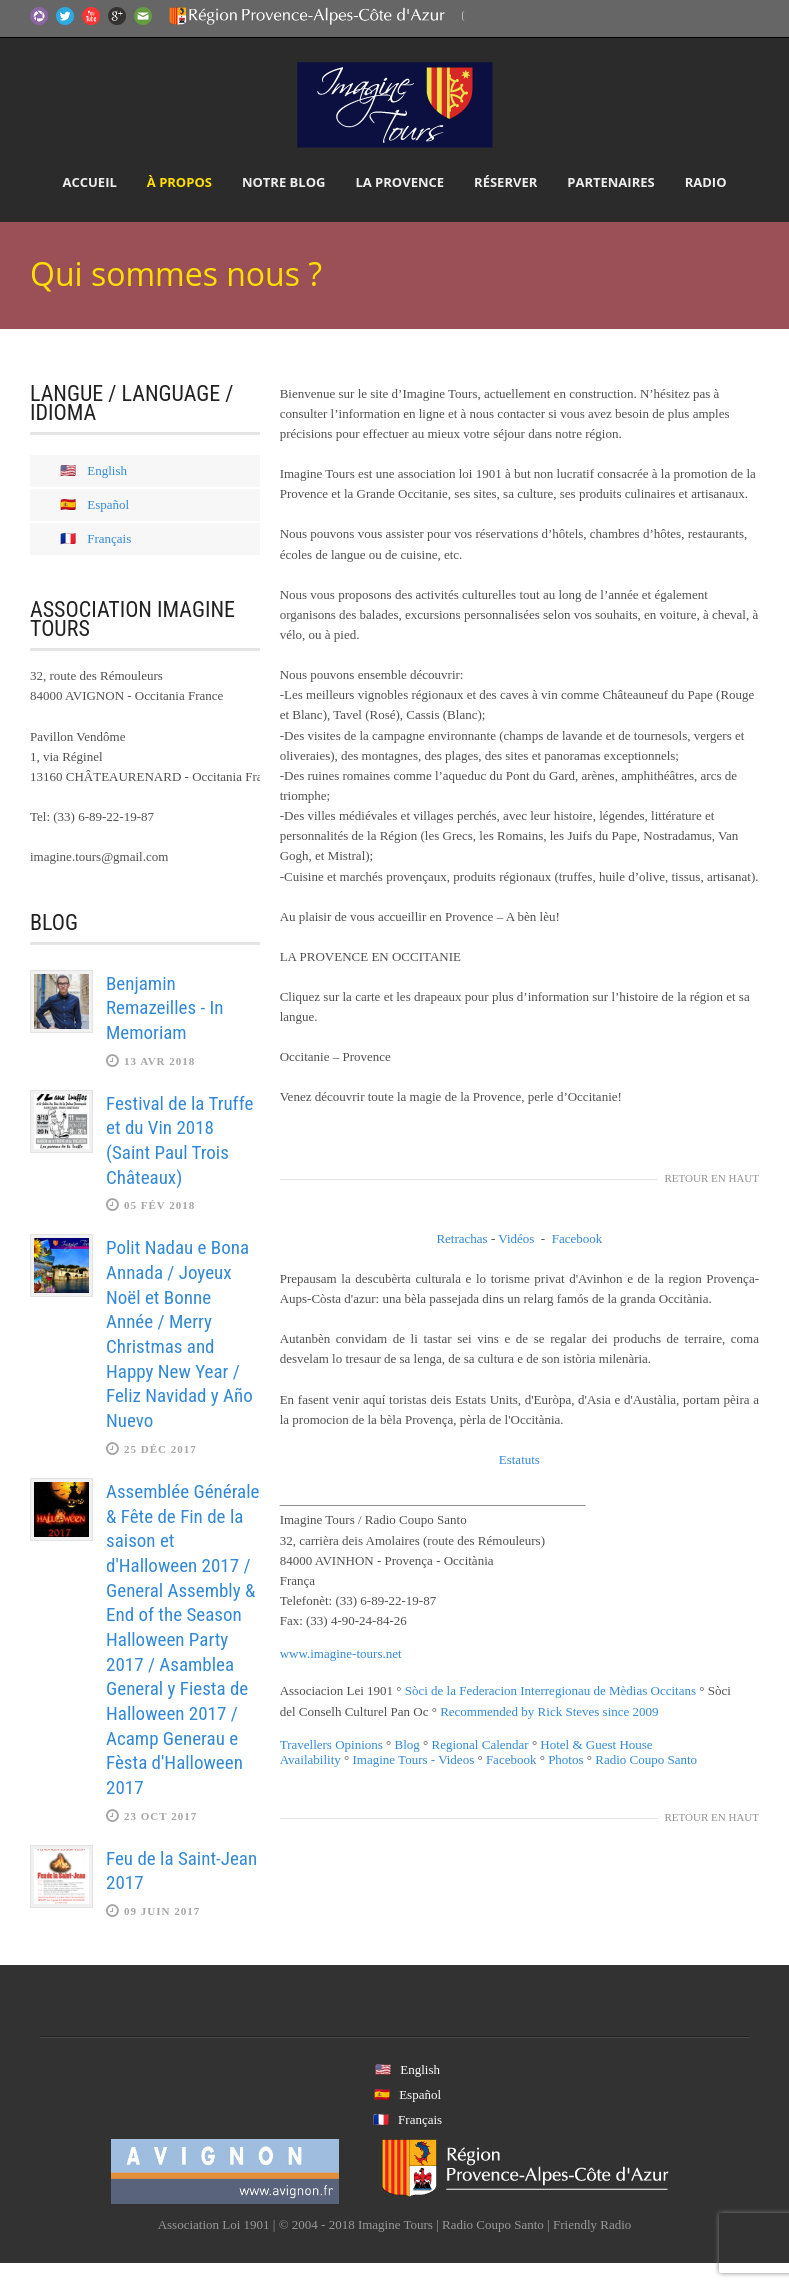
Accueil (89, 182)
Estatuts (519, 1459)
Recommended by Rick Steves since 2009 (549, 1711)
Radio (706, 182)
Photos (565, 1759)
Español (108, 504)
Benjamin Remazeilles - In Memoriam (165, 1008)
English (107, 470)
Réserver (505, 182)
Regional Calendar (480, 1744)
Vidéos (516, 1238)
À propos (179, 182)
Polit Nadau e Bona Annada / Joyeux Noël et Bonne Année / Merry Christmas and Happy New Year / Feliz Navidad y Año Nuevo (179, 1334)
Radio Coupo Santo (646, 1759)
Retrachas (461, 1238)
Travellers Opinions (331, 1744)
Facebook (577, 1238)
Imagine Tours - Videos (414, 1759)
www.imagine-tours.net (341, 1653)
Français (109, 538)
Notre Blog (284, 182)
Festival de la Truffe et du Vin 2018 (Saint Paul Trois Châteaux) (179, 1140)
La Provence (399, 182)
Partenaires (610, 182)
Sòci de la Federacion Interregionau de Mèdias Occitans (550, 1690)
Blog (407, 1744)
